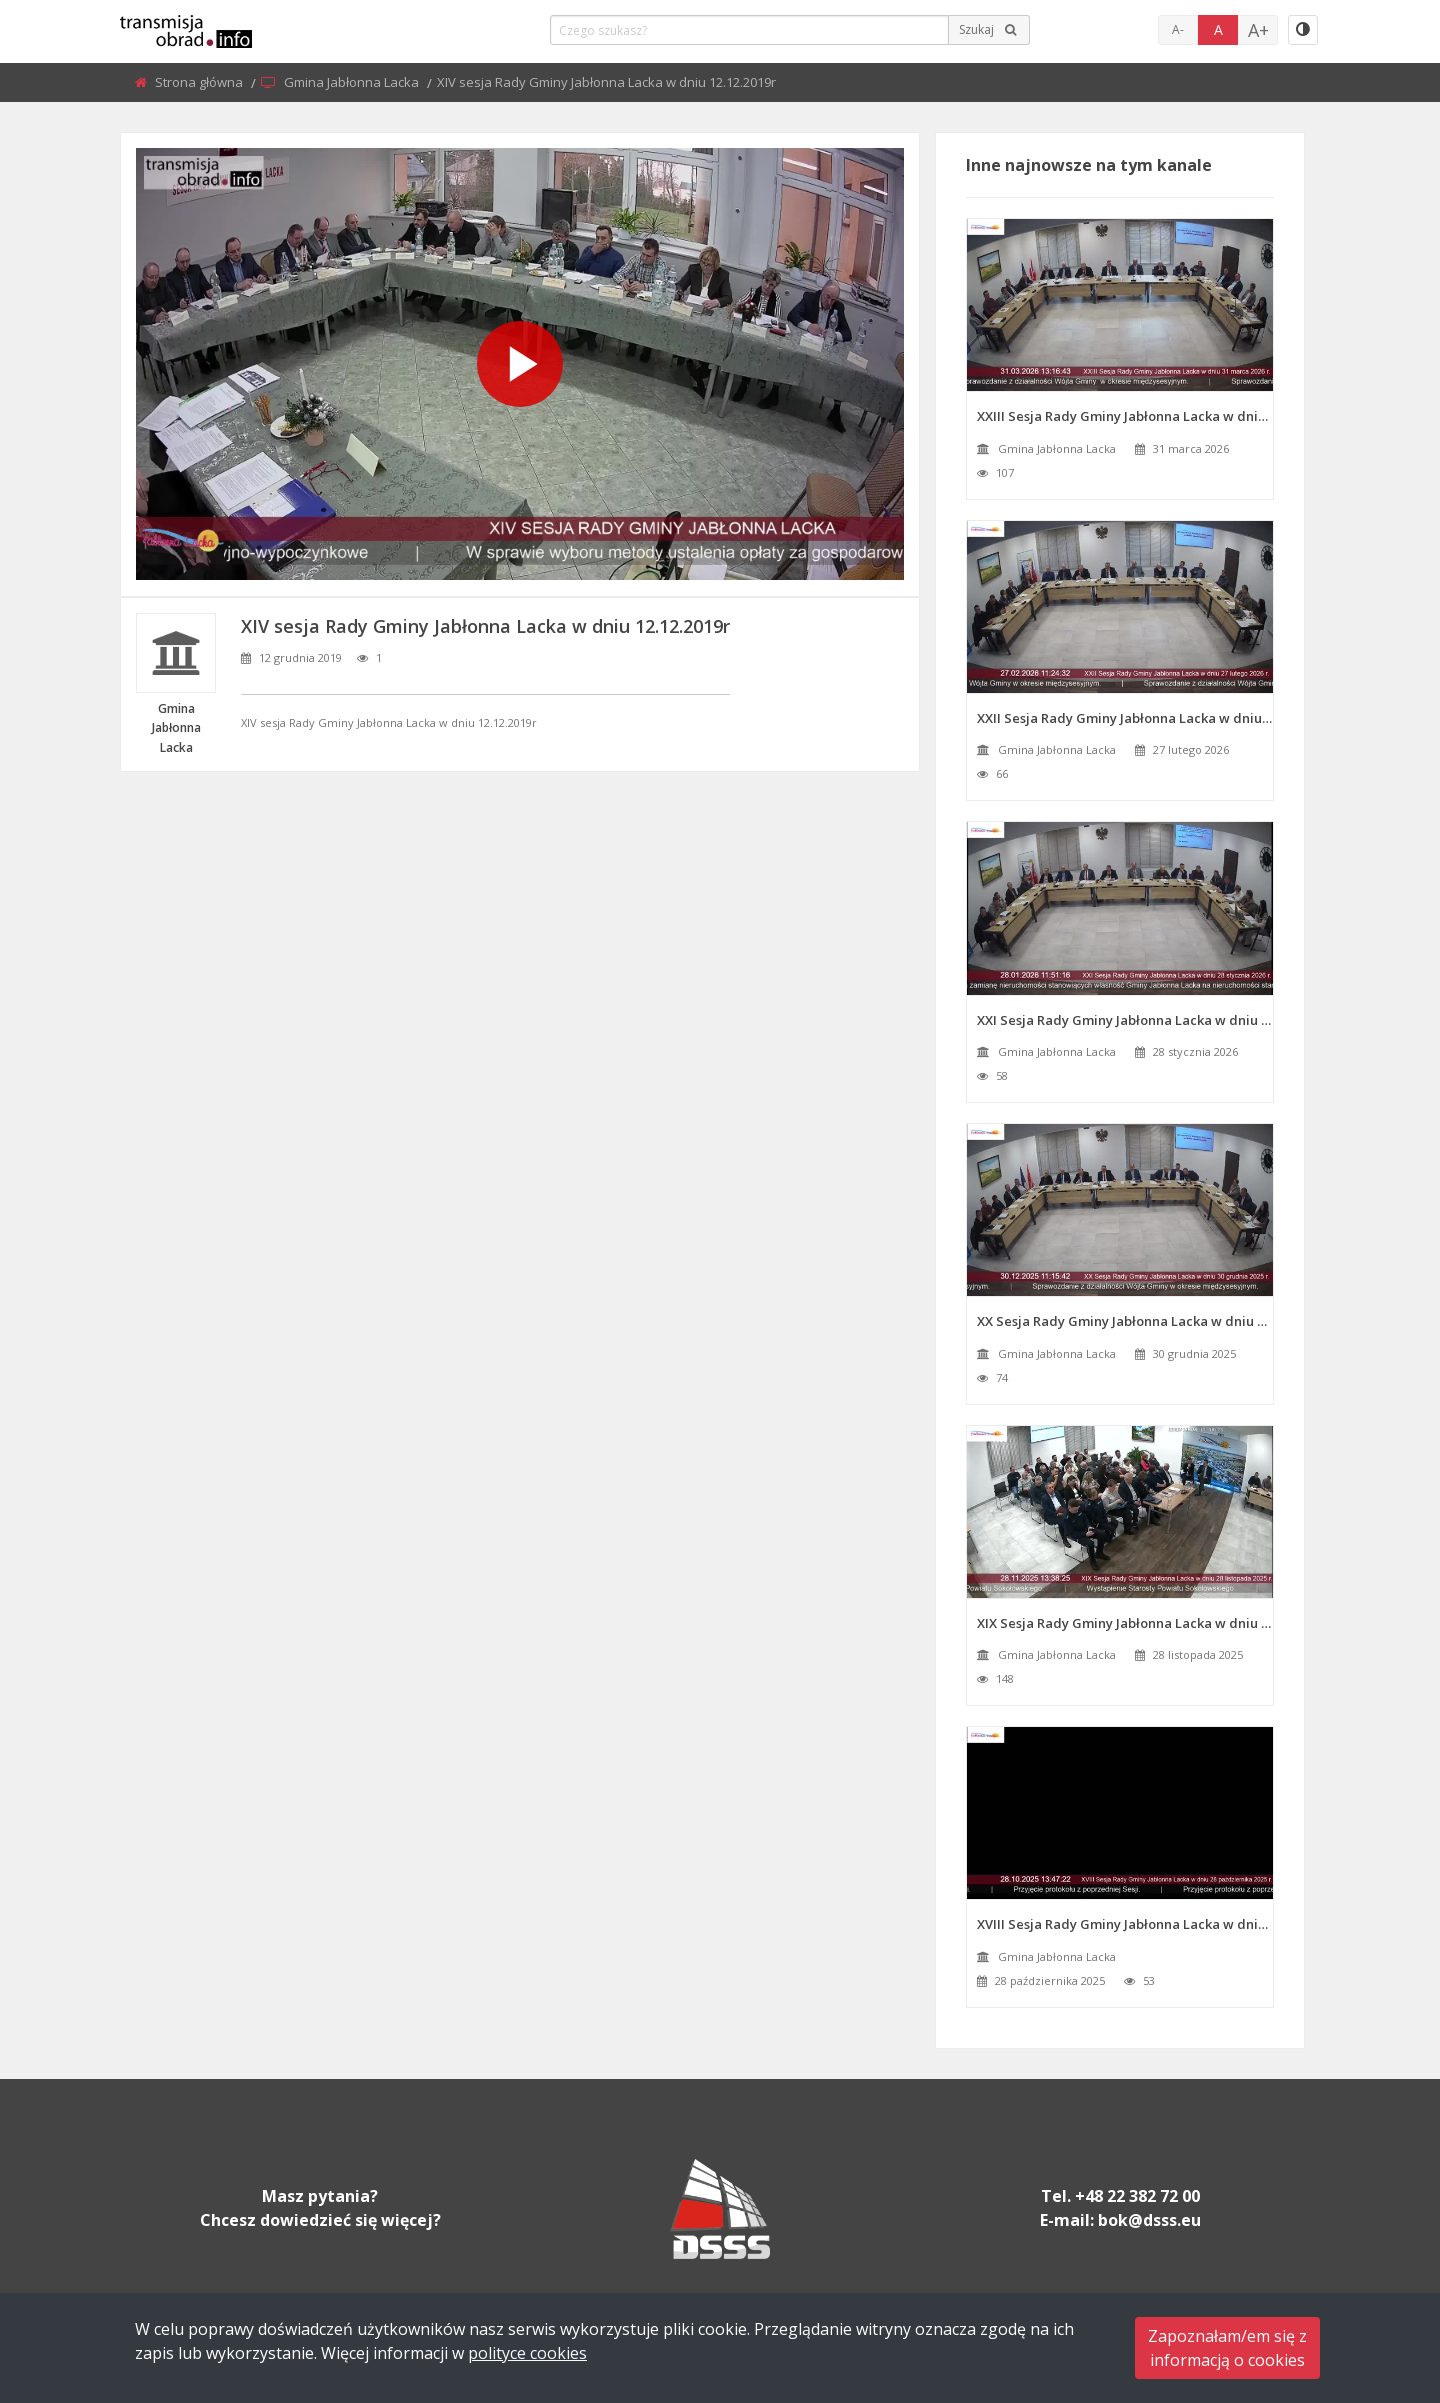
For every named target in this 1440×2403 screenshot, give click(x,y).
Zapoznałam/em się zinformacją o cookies (1227, 2348)
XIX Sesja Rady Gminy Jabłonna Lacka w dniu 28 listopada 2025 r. (1125, 1623)
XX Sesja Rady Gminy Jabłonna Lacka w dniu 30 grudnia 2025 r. (1125, 1321)
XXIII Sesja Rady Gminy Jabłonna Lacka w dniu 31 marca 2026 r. (1125, 416)
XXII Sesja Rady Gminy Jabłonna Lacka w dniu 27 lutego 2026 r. (1125, 718)
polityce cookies (527, 2353)
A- (1178, 29)
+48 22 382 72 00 (1137, 2196)
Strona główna (200, 82)
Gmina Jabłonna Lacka (353, 82)
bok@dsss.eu (1149, 2220)
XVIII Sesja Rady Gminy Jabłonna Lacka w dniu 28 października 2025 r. (1125, 1924)
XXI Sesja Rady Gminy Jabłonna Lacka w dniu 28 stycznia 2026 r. (1125, 1020)
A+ (1258, 30)
